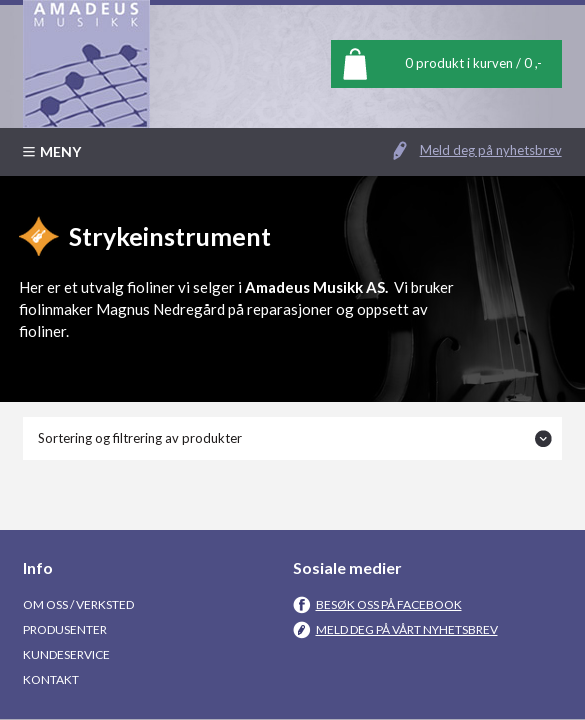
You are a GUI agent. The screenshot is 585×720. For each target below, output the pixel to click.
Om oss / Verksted (78, 604)
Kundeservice (66, 654)
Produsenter (65, 629)
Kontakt (51, 679)
